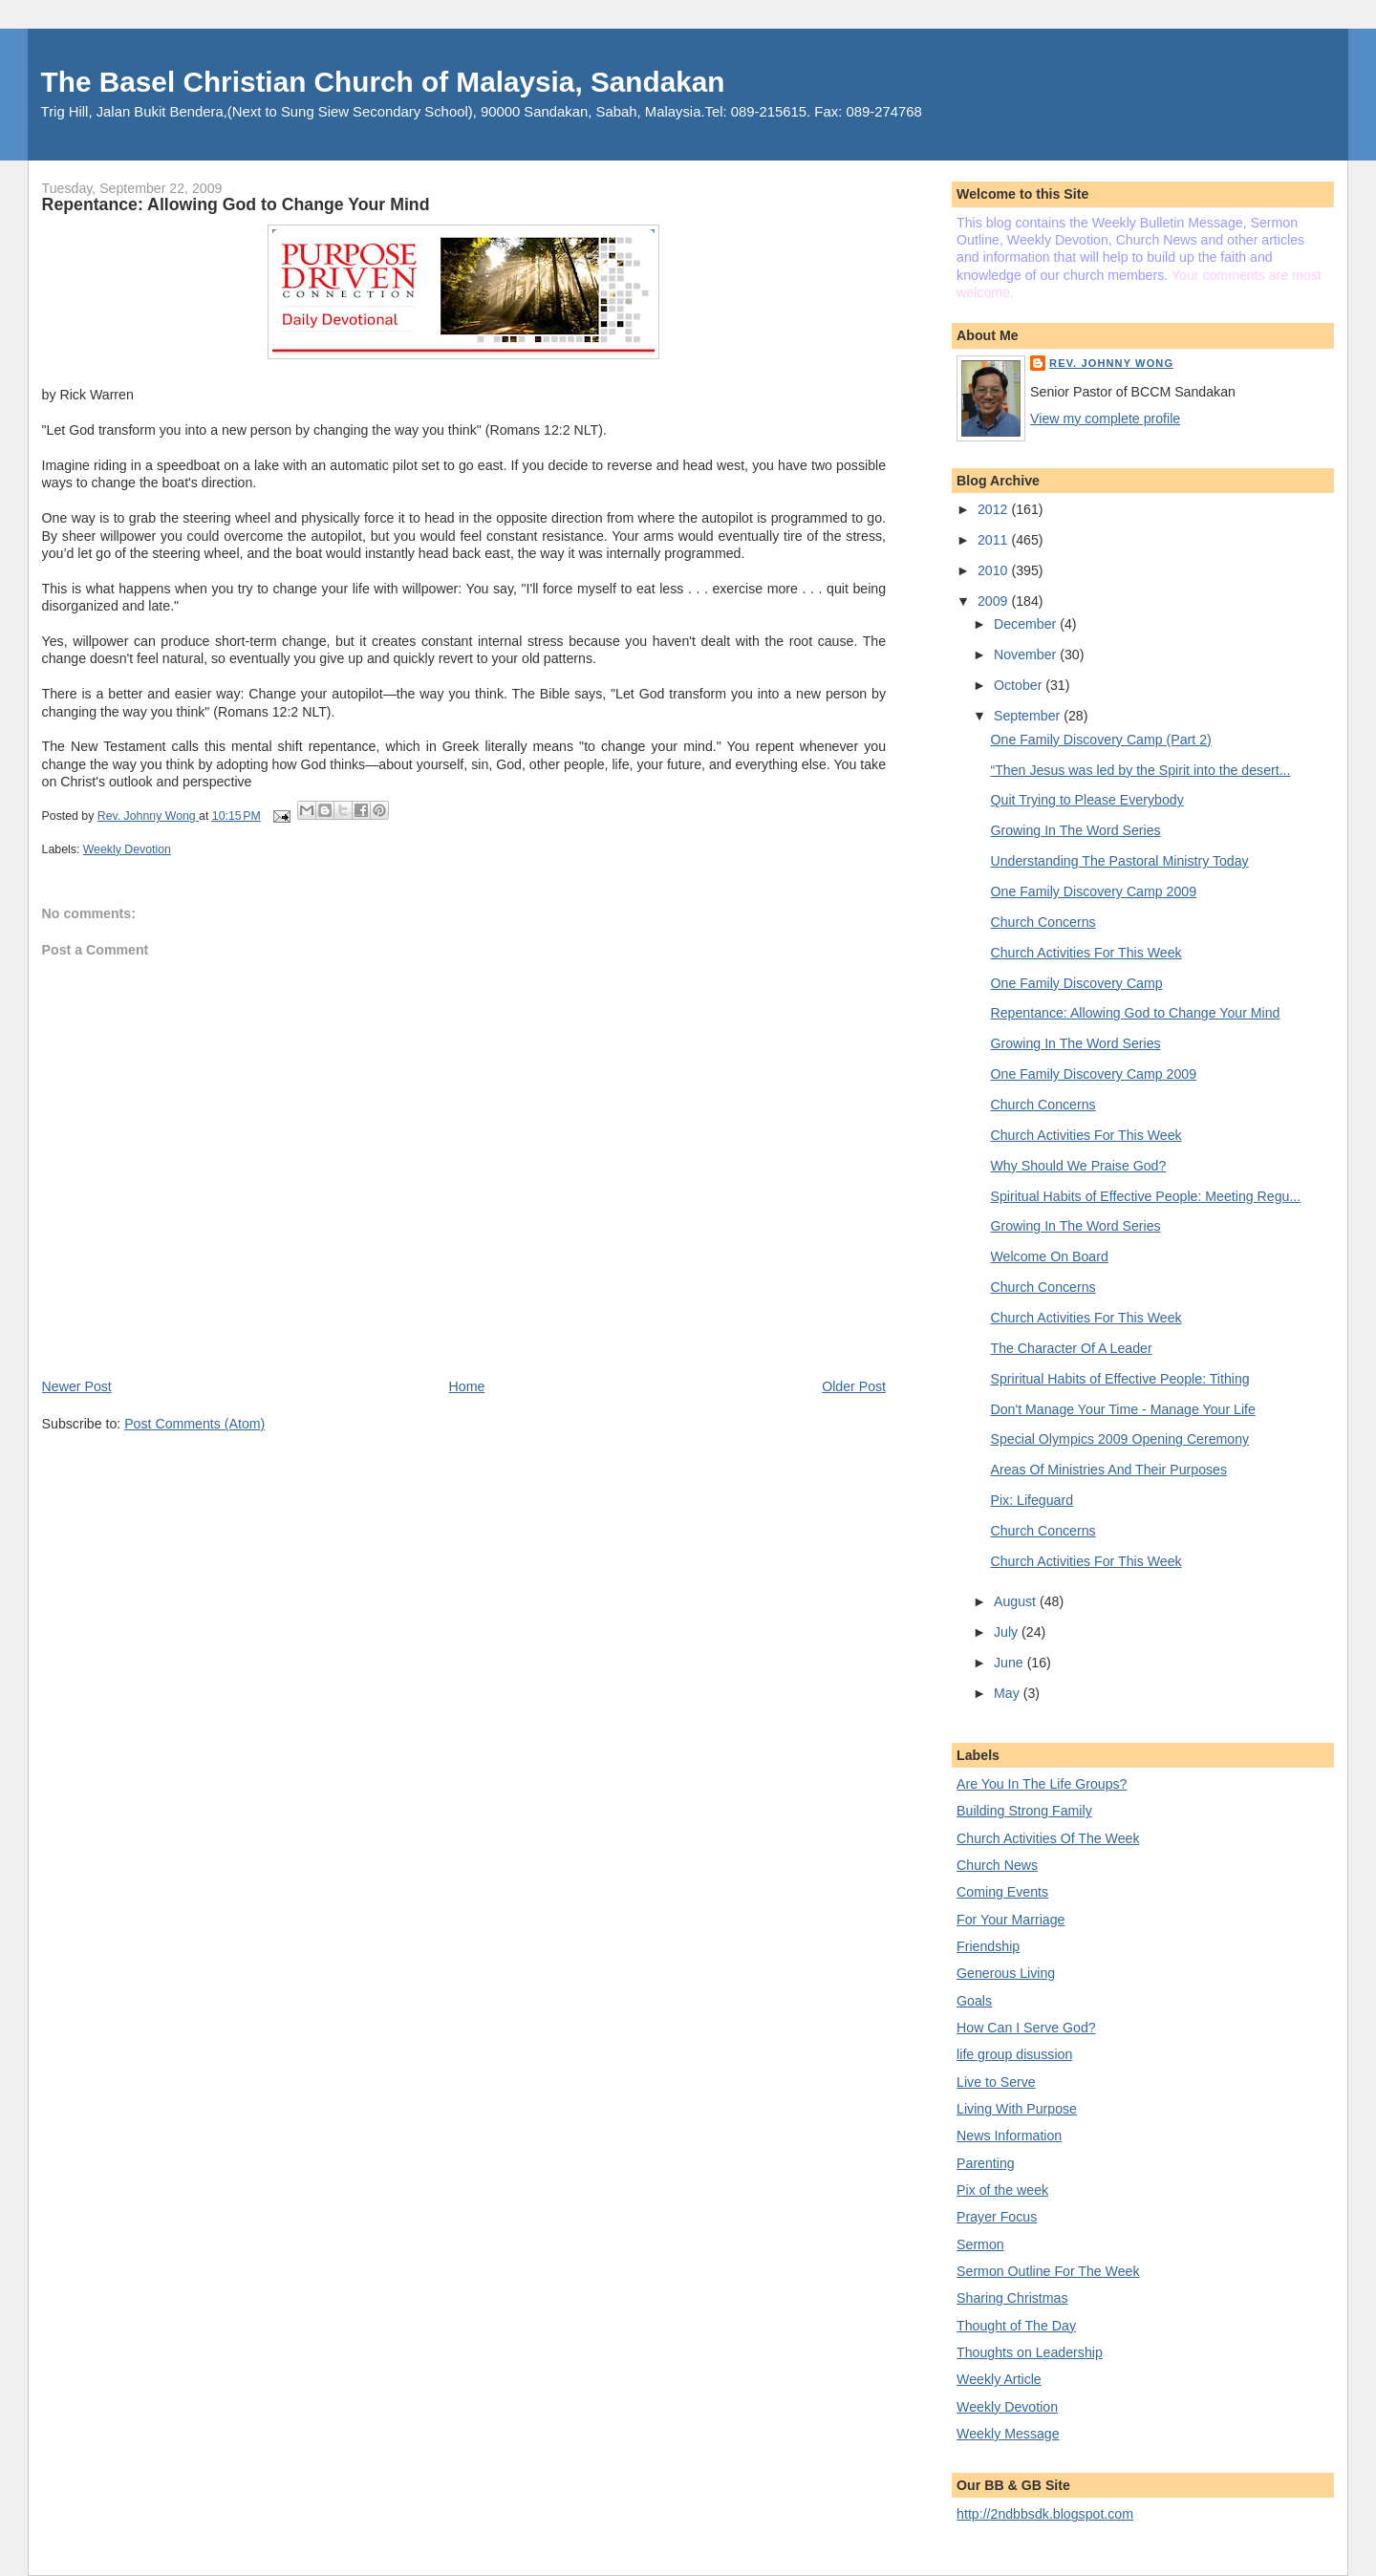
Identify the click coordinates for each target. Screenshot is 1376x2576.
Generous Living (1006, 1973)
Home (467, 1386)
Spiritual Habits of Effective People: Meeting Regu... (1146, 1196)
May (1008, 1693)
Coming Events (1002, 1892)
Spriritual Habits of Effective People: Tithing (1120, 1378)
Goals (974, 2000)
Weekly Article (999, 2379)
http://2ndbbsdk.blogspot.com (1045, 2514)
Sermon (980, 2244)
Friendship (988, 1946)
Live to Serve (996, 2082)
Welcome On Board (1049, 1256)
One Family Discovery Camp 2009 (1094, 891)
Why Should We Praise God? (1079, 1165)
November (1027, 654)
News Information (1009, 2135)
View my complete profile (1105, 418)
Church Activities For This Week (1086, 952)
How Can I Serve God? (1026, 2027)
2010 (994, 570)
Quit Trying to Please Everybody (1087, 799)
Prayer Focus (997, 2216)
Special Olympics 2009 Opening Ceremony (1120, 1439)
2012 (994, 509)
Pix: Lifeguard (1032, 1500)
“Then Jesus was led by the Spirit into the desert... (1141, 770)
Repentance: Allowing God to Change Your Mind (1135, 1012)
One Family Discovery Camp (1077, 983)
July (1007, 1632)
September (1029, 715)
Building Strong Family (1024, 1810)
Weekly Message (1008, 2433)
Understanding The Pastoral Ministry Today (1120, 861)
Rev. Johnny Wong (1111, 363)
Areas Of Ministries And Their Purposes (1109, 1469)
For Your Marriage (1010, 1919)
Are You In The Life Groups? (1042, 1784)
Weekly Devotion (127, 849)
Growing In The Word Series (1076, 830)
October (1019, 685)
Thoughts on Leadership (1030, 2352)
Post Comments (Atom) (194, 1423)
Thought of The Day (1016, 2325)
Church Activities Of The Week (1048, 1838)
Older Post (854, 1386)
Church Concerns (1043, 922)
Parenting (986, 2163)
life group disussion (1014, 2054)
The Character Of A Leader (1071, 1348)
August (1017, 1601)
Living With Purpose (1017, 2108)
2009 (994, 601)
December (1027, 624)
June (1010, 1662)
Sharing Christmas (1012, 2298)
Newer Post (77, 1386)
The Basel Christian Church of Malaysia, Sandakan (383, 81)
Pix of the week (1002, 2190)
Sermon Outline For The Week (1048, 2271)
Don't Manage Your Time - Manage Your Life (1123, 1409)
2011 (994, 539)
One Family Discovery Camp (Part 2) (1101, 739)
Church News (997, 1865)
